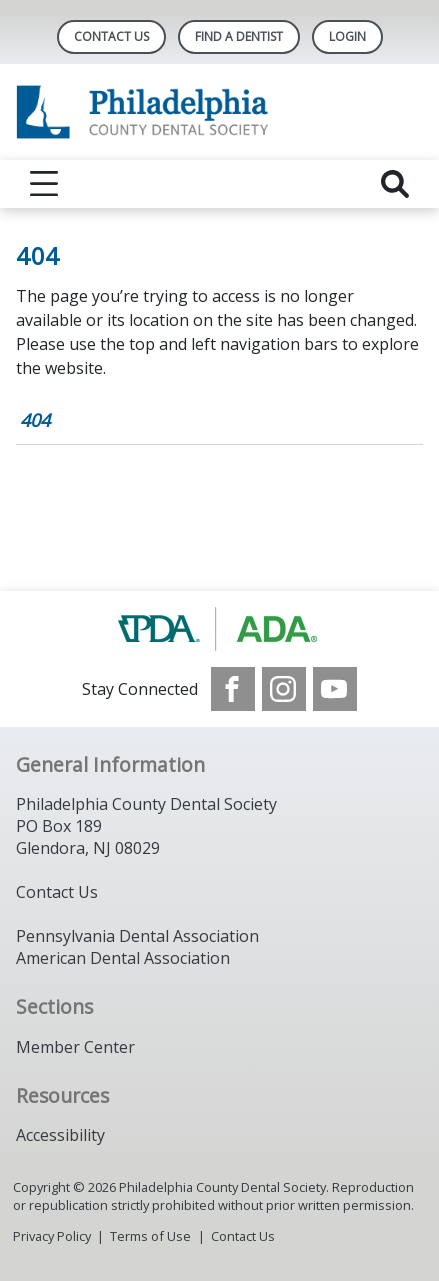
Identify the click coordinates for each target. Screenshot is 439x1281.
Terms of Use (150, 1236)
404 (35, 420)
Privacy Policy (52, 1236)
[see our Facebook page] (233, 689)
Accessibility (60, 1135)
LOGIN (347, 36)
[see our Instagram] (284, 689)
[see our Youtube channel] (335, 689)
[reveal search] (395, 184)
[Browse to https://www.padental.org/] (219, 629)
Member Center (75, 1047)
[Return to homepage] (219, 112)
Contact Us (111, 36)
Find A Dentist (239, 36)
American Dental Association (123, 958)
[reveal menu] (44, 184)
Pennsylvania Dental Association (137, 936)
